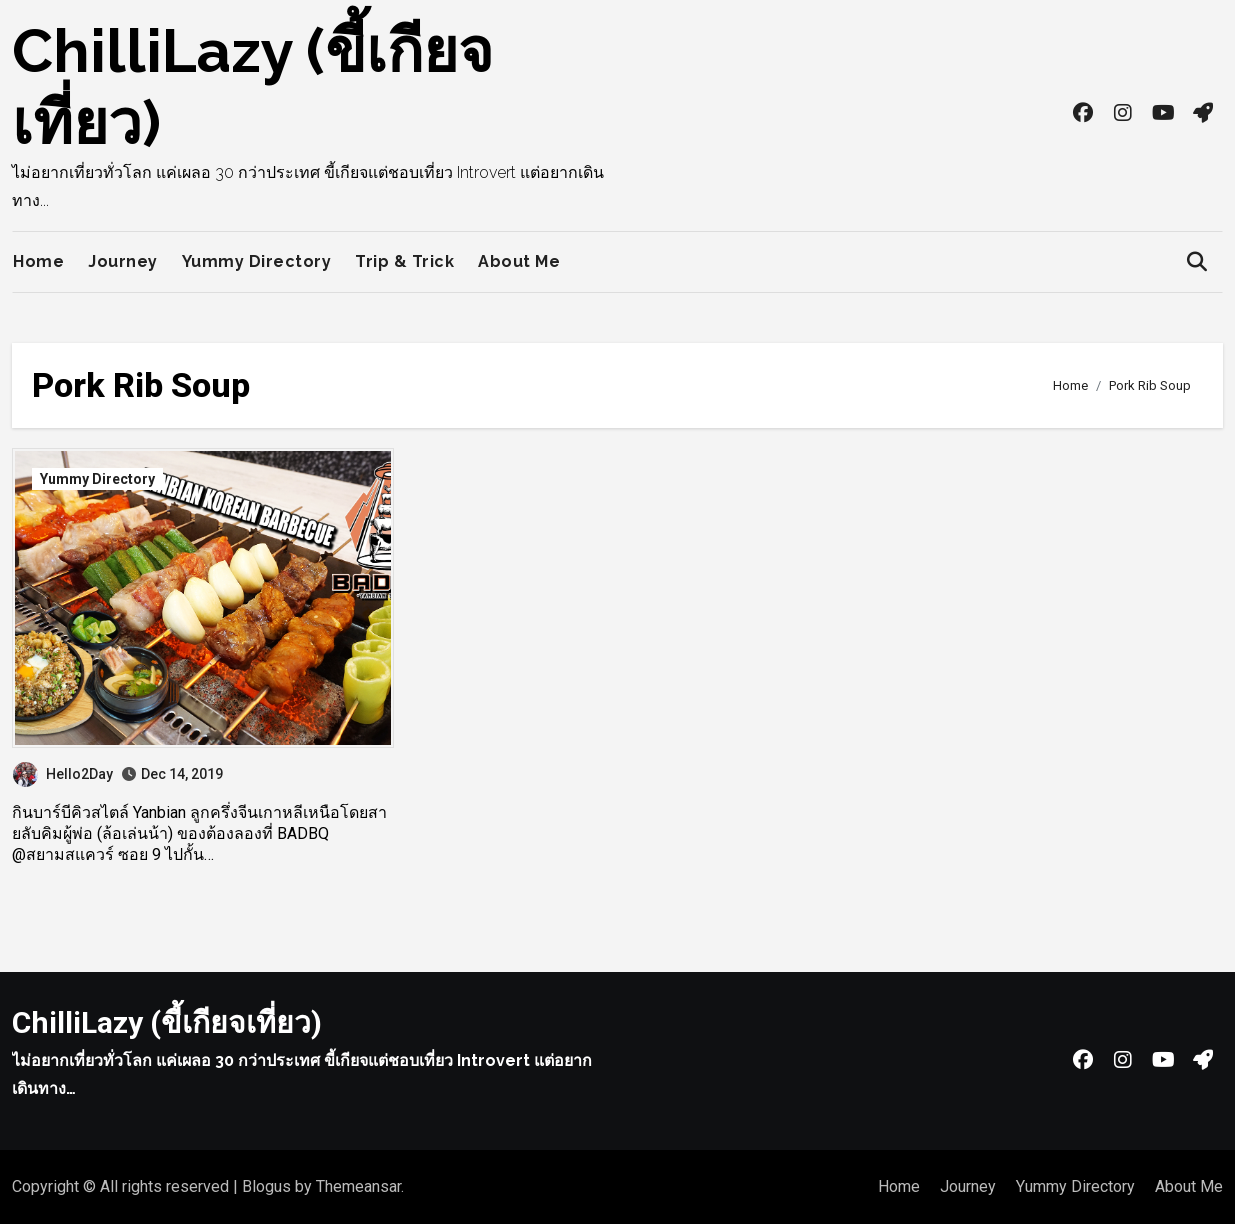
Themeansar (358, 1186)
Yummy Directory (257, 261)
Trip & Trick (404, 261)
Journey (123, 261)
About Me (519, 261)
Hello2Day (63, 774)
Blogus (266, 1186)
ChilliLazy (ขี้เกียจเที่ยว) (167, 1022)
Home (38, 261)
